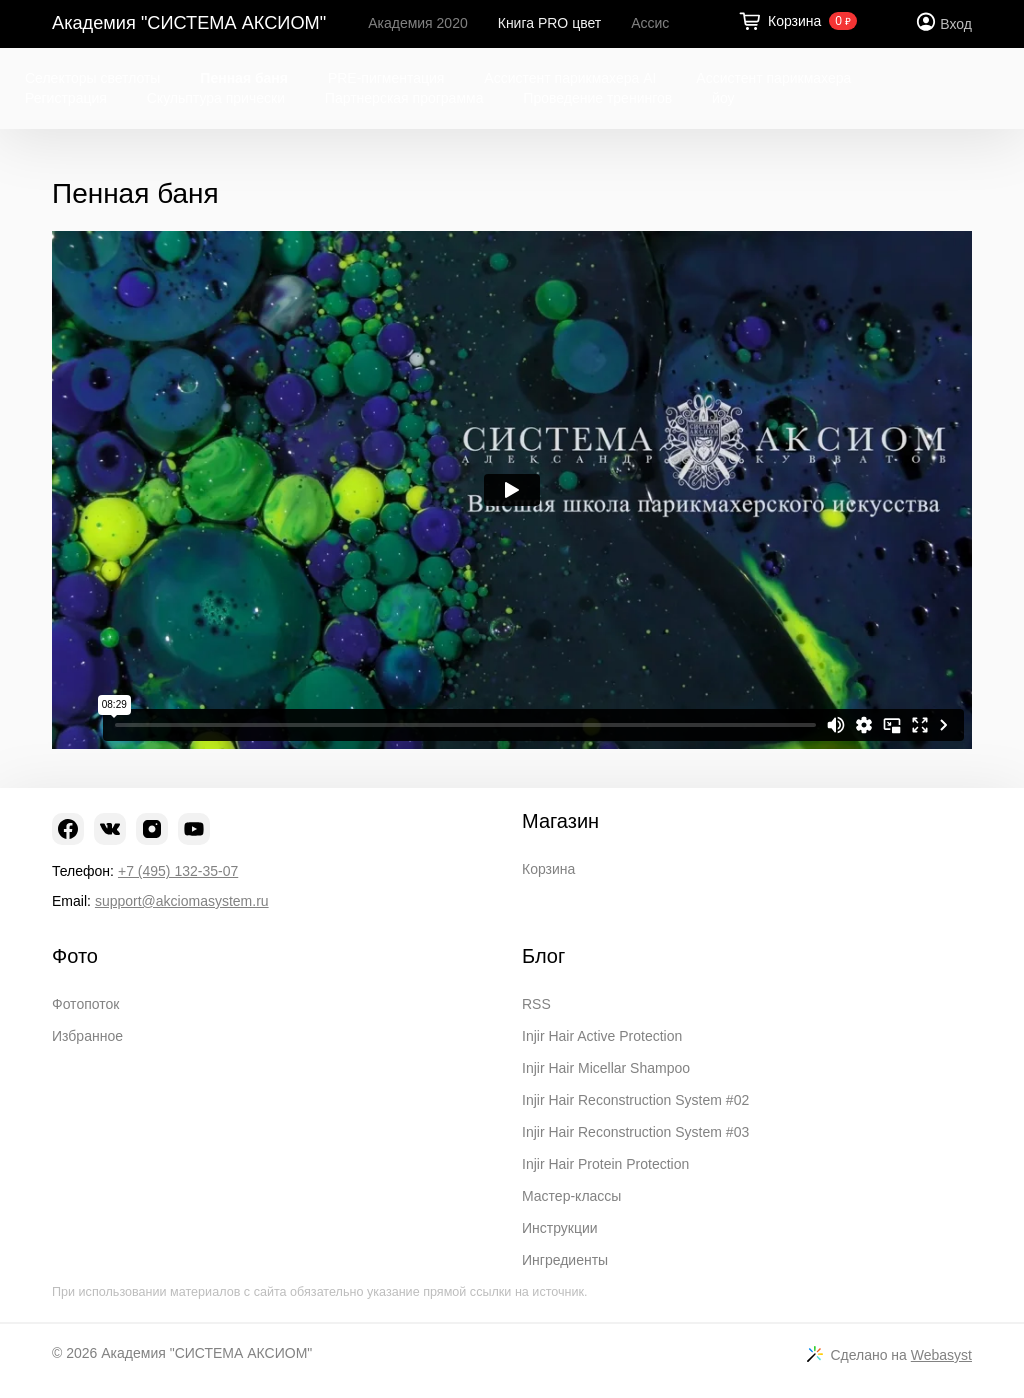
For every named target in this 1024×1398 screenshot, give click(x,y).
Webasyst (941, 1355)
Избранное (87, 1036)
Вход (956, 24)
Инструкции (560, 1228)
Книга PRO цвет (549, 23)
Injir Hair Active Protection (602, 1036)
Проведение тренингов (597, 98)
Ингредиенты (565, 1260)
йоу (723, 98)
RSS (536, 1004)
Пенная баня (244, 78)
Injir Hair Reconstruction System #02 (635, 1100)
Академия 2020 (418, 23)
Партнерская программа (404, 98)
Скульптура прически (216, 98)
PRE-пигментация (386, 78)
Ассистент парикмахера (773, 78)
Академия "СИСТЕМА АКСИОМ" (189, 23)
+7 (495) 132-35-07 (178, 871)
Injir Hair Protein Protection (605, 1164)
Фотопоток (85, 1004)
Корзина (548, 869)
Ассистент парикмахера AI (570, 78)
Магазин (560, 821)
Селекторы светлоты (92, 78)
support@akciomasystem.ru (182, 901)
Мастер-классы (571, 1196)
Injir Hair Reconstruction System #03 (635, 1132)
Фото (75, 956)
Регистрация (66, 98)
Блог (543, 956)
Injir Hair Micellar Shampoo (606, 1068)
